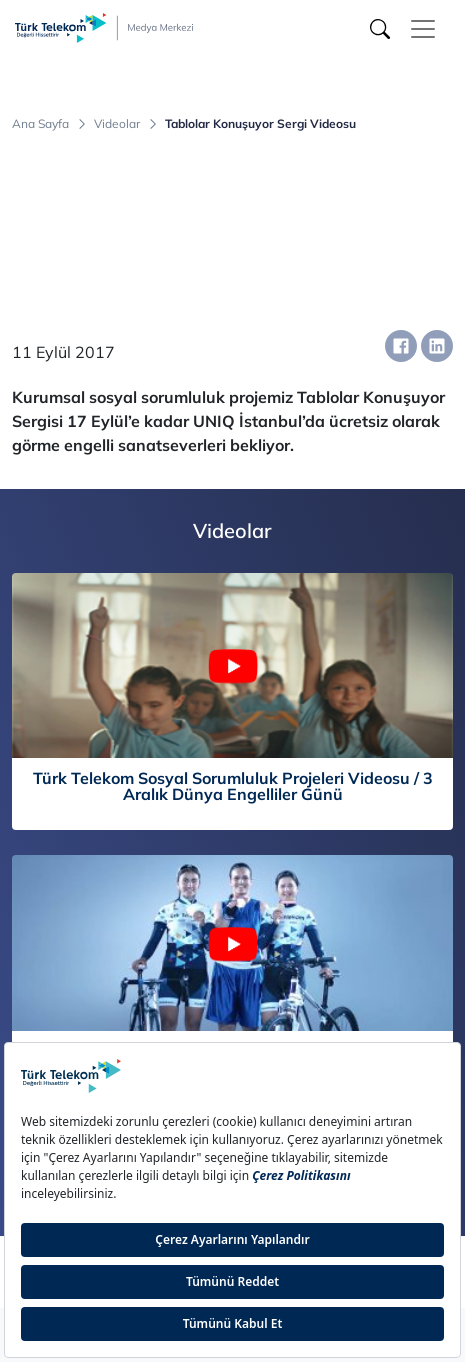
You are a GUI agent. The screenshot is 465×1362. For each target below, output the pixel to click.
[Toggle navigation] (423, 29)
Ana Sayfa (40, 124)
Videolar (117, 124)
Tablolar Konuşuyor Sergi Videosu (260, 124)
